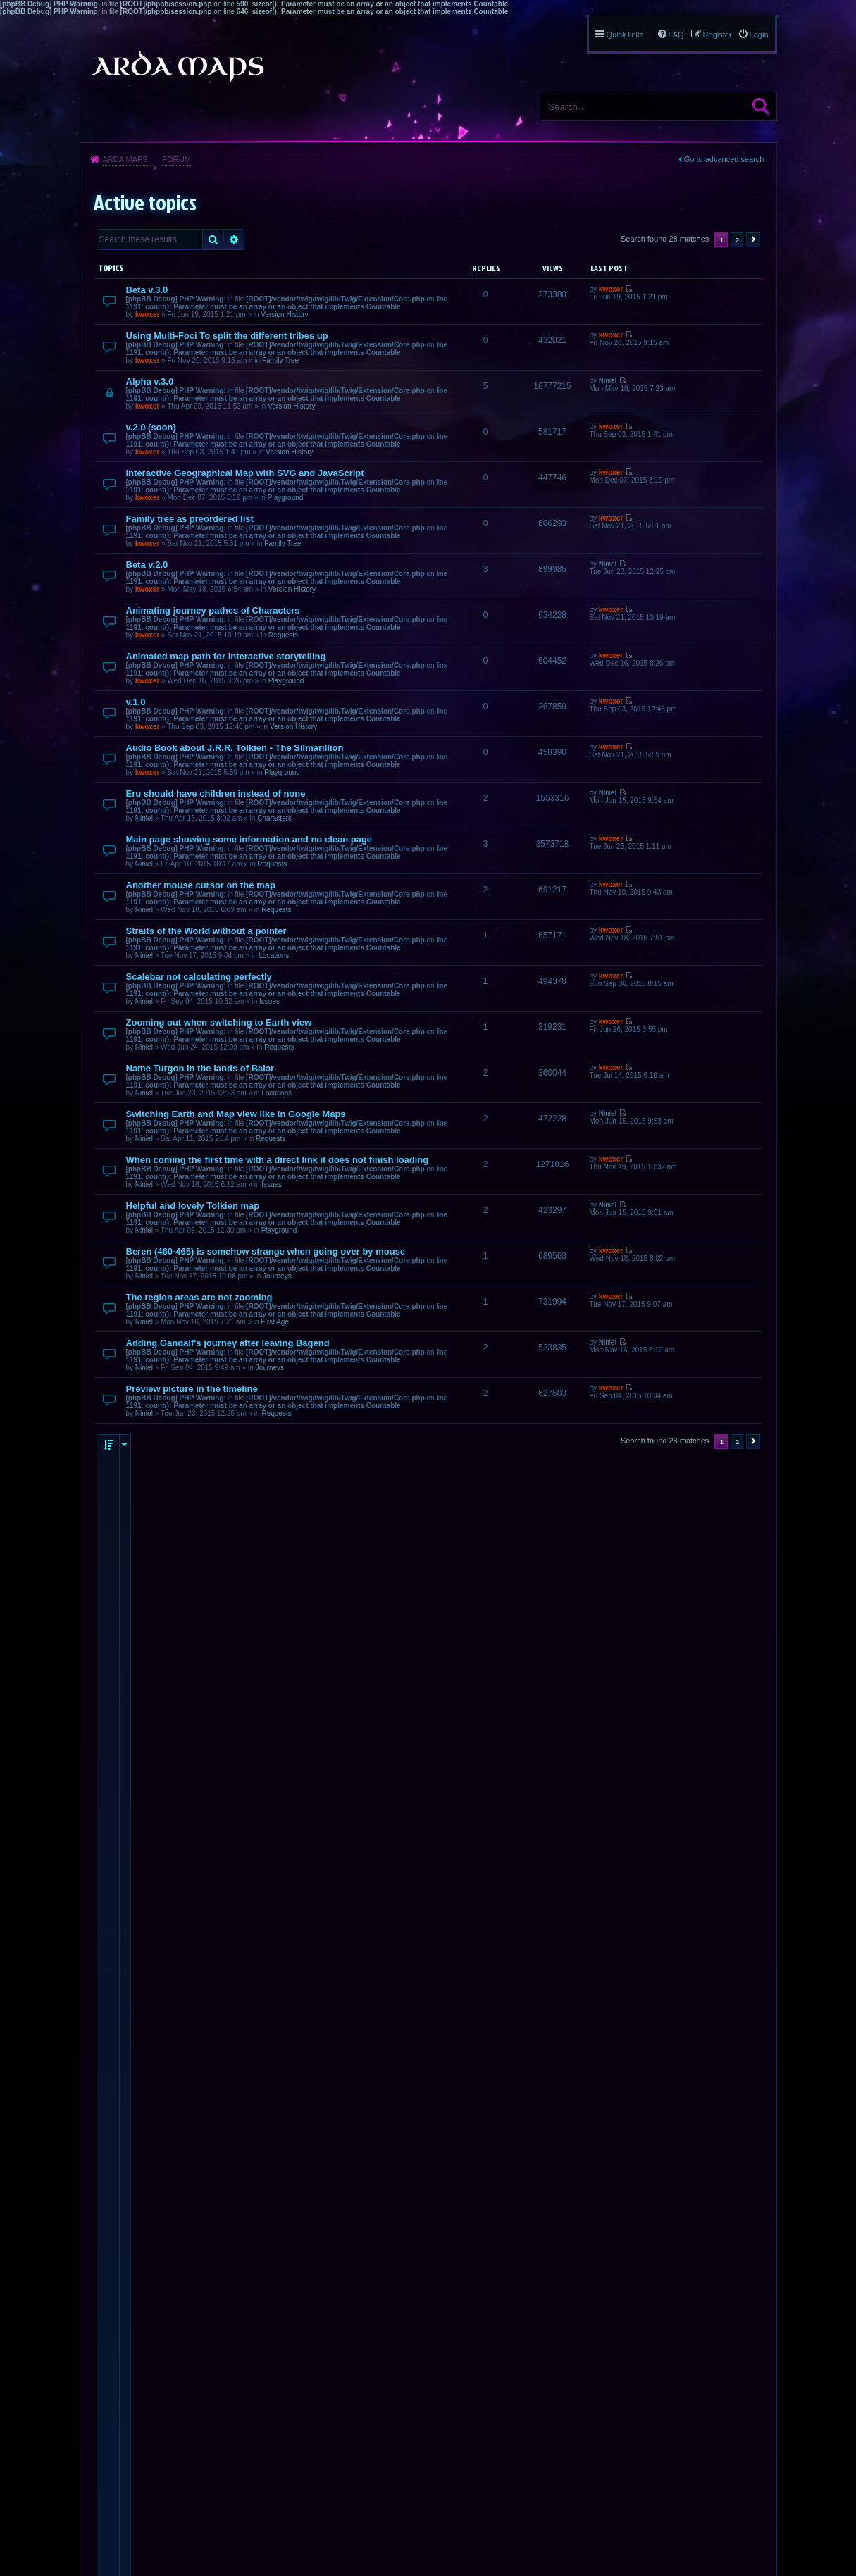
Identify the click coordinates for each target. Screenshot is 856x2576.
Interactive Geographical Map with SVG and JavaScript (245, 473)
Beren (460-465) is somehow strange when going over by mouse (266, 1251)
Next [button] (753, 239)
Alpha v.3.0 (150, 381)
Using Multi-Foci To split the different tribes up (227, 335)
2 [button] (738, 240)
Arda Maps (125, 159)
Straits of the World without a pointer (206, 931)
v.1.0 (136, 702)
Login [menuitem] (759, 34)
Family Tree (280, 360)
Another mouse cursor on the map (200, 885)
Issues (269, 1001)
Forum (176, 159)
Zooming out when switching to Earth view (219, 1022)
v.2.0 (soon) (151, 427)
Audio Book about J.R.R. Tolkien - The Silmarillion (235, 747)
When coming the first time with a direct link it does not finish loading (277, 1160)
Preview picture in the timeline (192, 1388)
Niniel (607, 381)
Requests (283, 635)
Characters (274, 818)
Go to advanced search (724, 159)
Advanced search (234, 239)
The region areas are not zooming (199, 1297)
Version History (284, 314)
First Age (274, 1322)
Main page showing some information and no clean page (249, 839)
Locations (274, 955)
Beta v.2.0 (147, 564)
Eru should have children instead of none (216, 793)
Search (761, 106)
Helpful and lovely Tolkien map (193, 1205)
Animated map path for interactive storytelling (226, 656)
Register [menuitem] (717, 34)
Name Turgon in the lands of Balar (200, 1068)
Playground (286, 498)
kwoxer (147, 314)
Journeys (277, 1276)
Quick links (624, 34)
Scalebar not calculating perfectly (199, 976)
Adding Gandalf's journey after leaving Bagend (228, 1343)
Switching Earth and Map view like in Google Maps (236, 1114)
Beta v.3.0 (147, 290)
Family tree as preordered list (190, 519)
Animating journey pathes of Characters (213, 610)
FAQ (676, 34)
